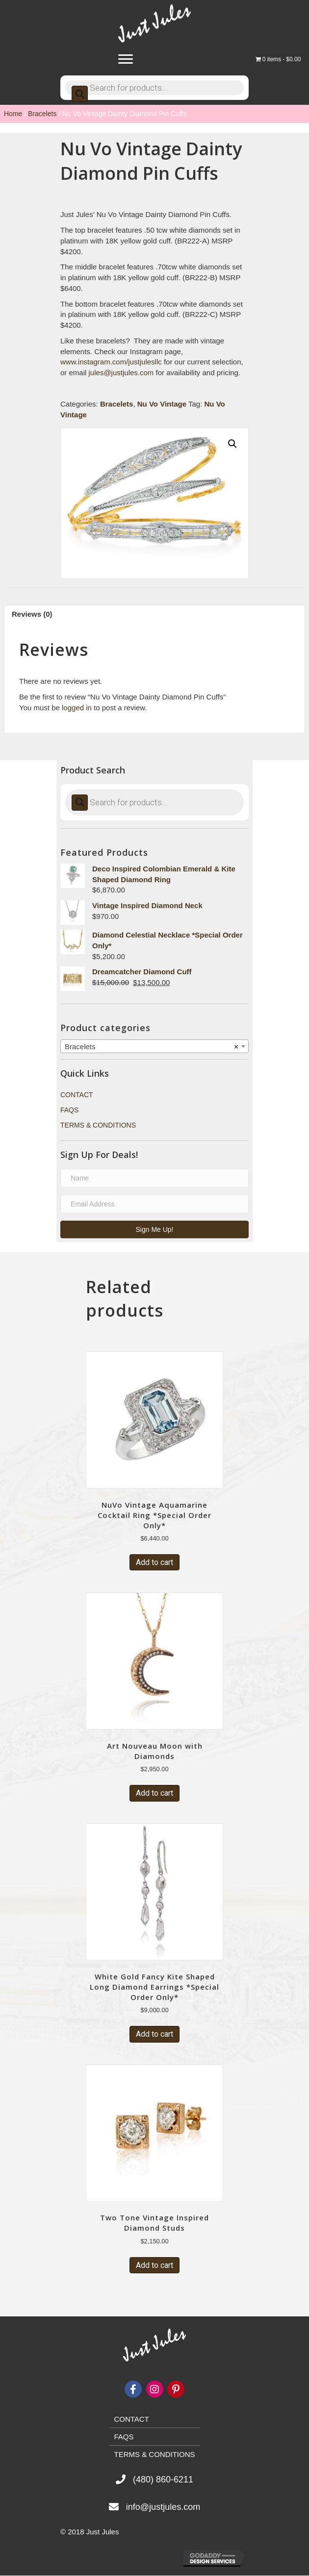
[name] (154, 1178)
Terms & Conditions (98, 1125)
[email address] (154, 1204)
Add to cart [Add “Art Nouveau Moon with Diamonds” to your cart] (154, 1793)
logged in (77, 707)
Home (13, 114)
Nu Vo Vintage (161, 404)
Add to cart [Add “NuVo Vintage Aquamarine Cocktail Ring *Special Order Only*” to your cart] (154, 1562)
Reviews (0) (32, 614)
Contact (76, 1095)
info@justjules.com (163, 2507)
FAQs (69, 1110)
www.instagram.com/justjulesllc (111, 362)
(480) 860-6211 (163, 2479)
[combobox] (154, 1046)
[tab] (154, 614)
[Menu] (125, 59)
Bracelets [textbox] (151, 1047)
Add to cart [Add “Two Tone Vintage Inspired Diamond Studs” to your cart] (154, 2265)
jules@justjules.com (121, 372)
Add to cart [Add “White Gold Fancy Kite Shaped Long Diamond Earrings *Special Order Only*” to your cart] (154, 2034)
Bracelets (42, 114)
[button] (154, 1229)
